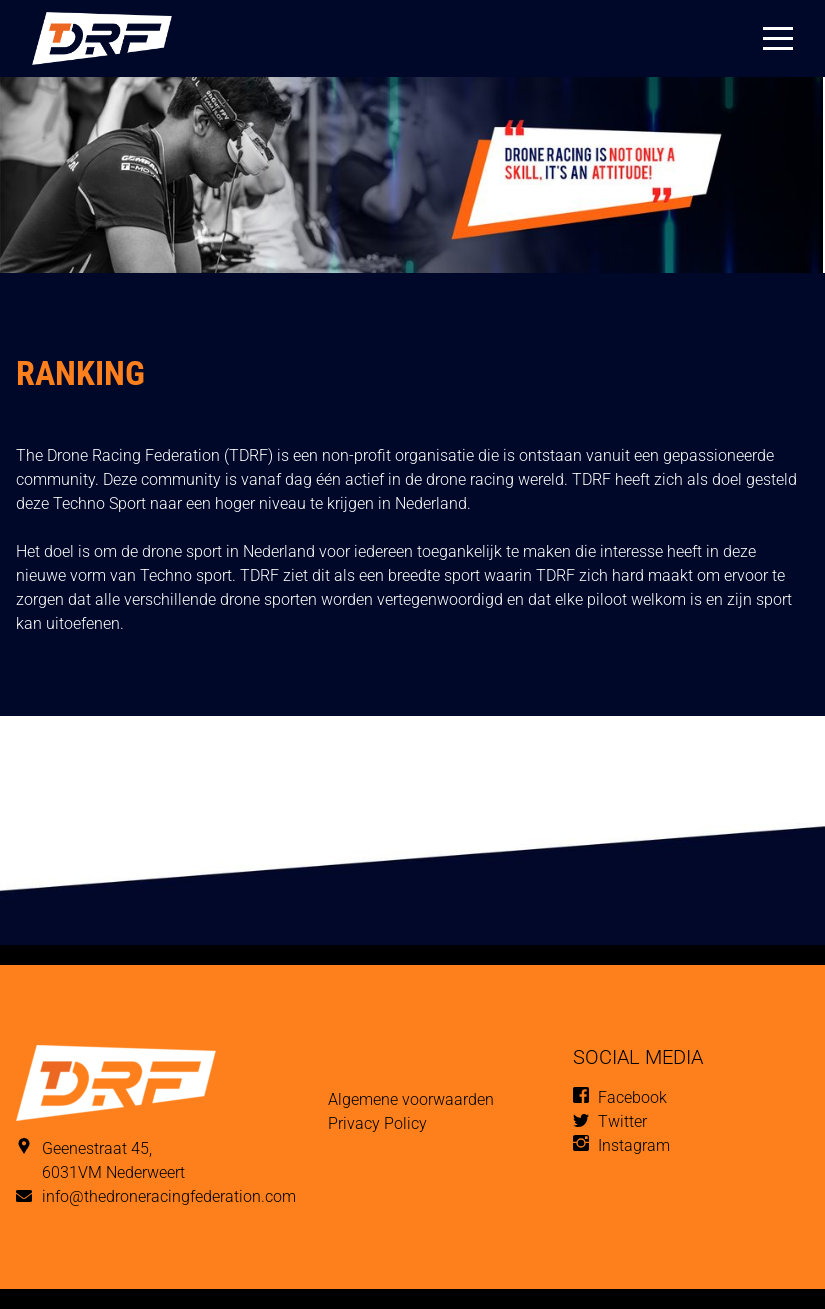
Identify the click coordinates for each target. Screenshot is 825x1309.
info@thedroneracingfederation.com (169, 1196)
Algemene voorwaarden (411, 1099)
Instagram (634, 1145)
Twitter (622, 1121)
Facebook (632, 1097)
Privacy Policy (377, 1123)
